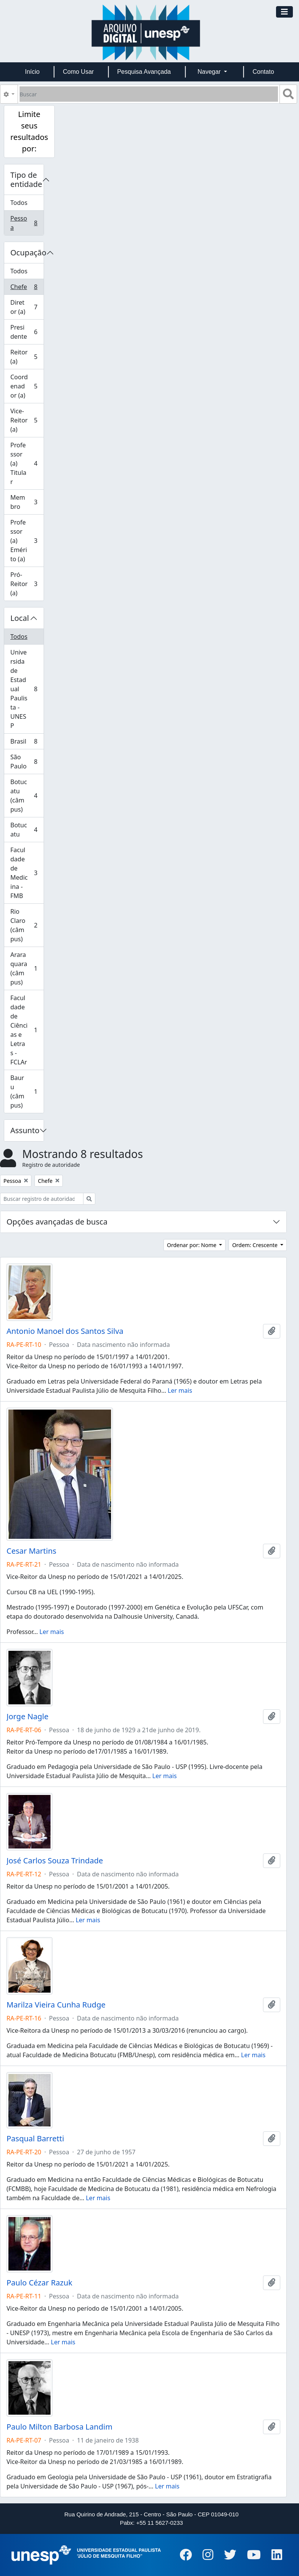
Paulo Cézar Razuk (39, 2282)
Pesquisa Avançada (144, 71)
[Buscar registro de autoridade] (41, 1199)
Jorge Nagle (28, 1716)
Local (19, 618)
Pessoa (27, 223)
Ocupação (27, 252)
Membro (27, 502)
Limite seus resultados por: (29, 131)
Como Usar (78, 71)
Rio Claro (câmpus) (27, 925)
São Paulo (27, 761)
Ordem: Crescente (255, 1245)
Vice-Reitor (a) (27, 420)
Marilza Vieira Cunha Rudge (56, 2004)
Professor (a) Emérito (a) (27, 540)
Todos (19, 202)
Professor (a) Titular (27, 463)
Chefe (27, 288)
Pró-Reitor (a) (27, 583)
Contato (263, 71)
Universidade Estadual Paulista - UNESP (27, 689)
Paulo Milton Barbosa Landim (60, 2426)
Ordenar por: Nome (192, 1245)
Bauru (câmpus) (27, 1091)
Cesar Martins (31, 1551)
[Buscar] (149, 94)
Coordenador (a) (27, 386)
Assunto (24, 1130)
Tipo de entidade (26, 179)
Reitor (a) (27, 356)
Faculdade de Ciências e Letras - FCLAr (27, 1030)
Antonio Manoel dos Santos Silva (65, 1331)
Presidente (27, 332)
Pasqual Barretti (35, 2138)
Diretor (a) (27, 307)
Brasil (27, 743)
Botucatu (27, 829)
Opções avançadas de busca (57, 1222)
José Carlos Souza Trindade (55, 1860)
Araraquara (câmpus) (27, 968)
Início (32, 71)
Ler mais (180, 1390)
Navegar (210, 71)
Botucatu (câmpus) (27, 796)
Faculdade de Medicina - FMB (27, 873)
